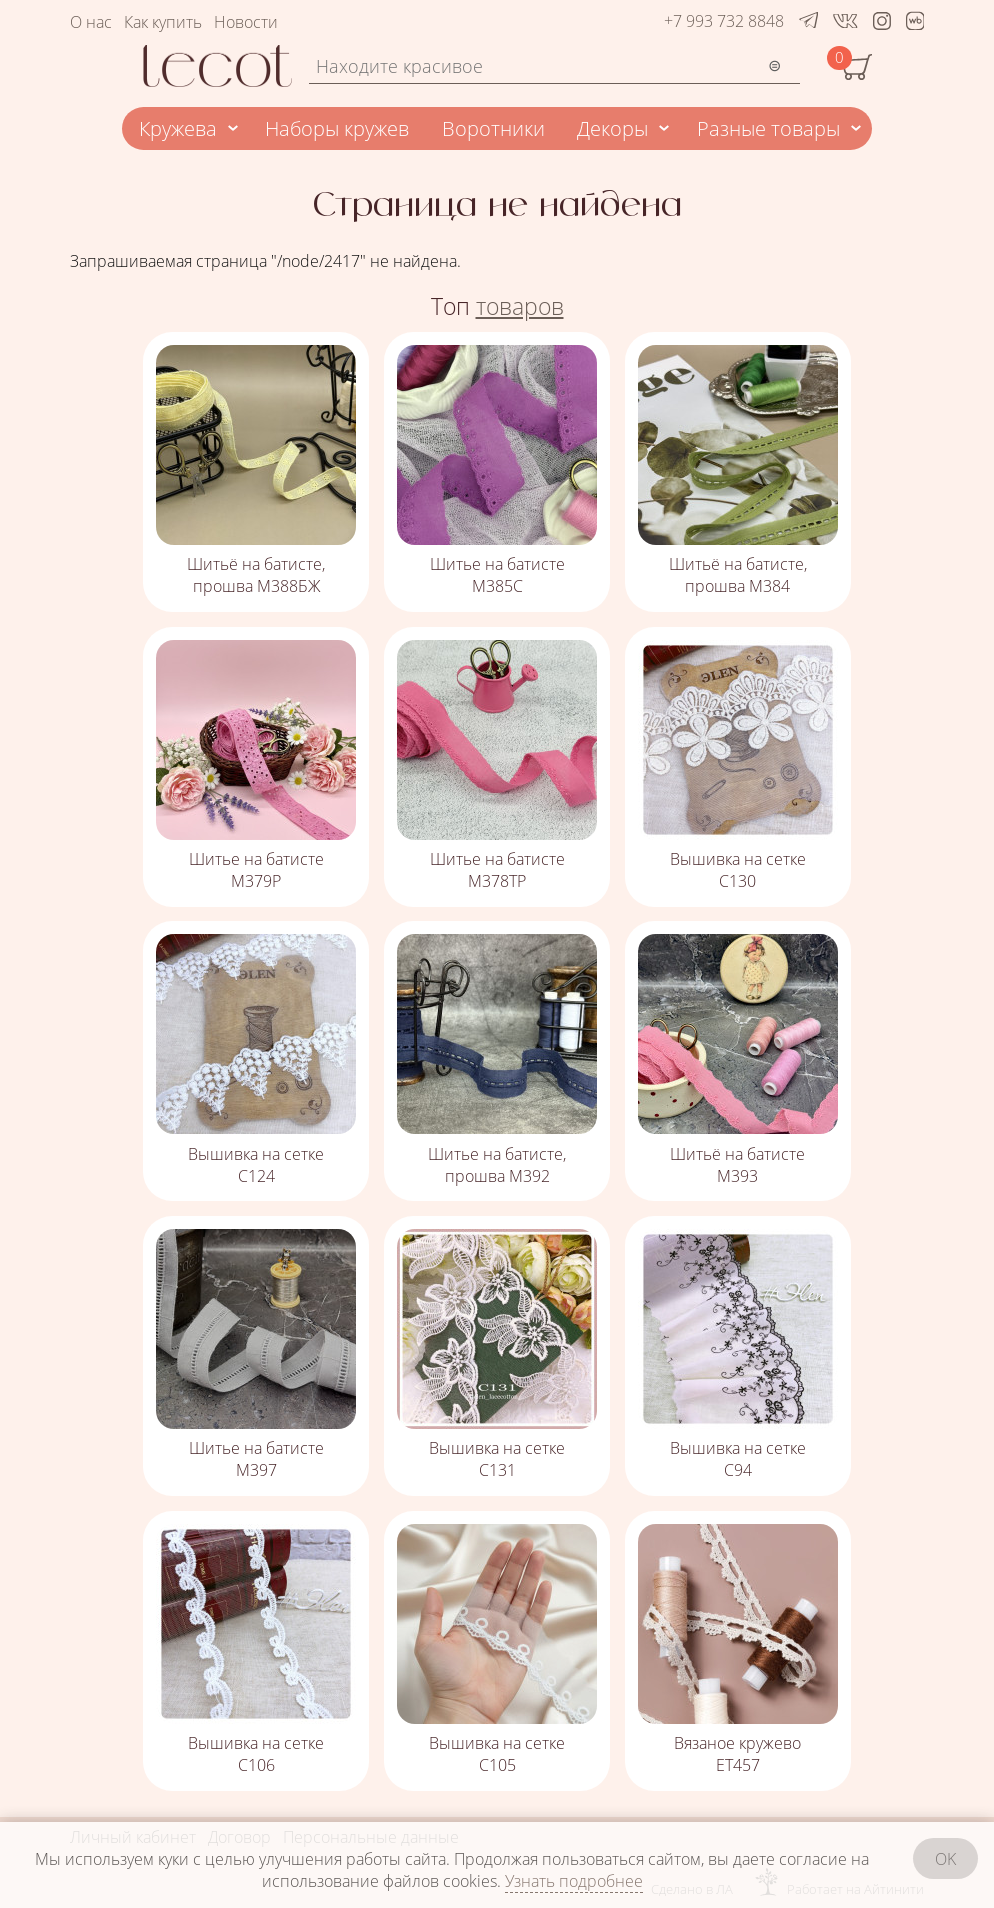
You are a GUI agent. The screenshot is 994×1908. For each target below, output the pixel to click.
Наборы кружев (337, 128)
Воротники (493, 128)
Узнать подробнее (574, 1881)
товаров (520, 306)
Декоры (612, 128)
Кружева (178, 128)
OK (945, 1859)
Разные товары (768, 128)
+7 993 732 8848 (724, 21)
